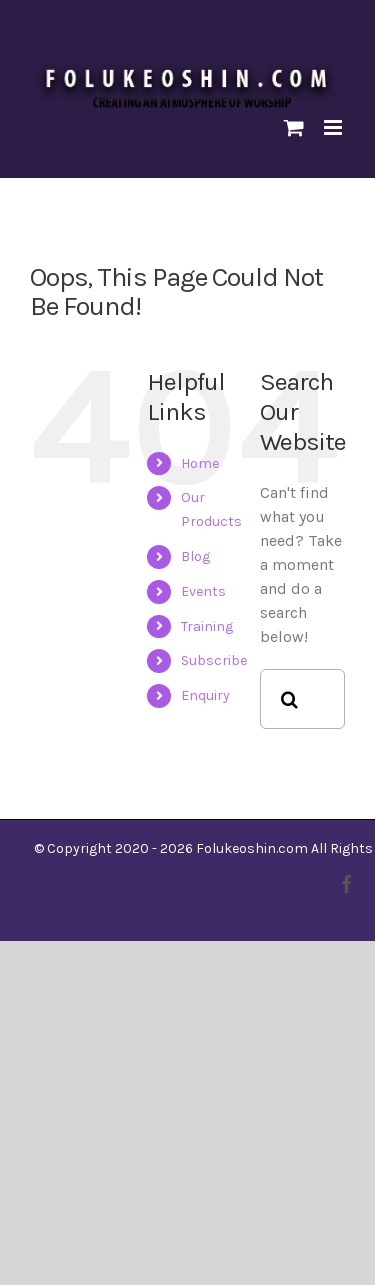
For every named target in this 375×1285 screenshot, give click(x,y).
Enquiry (205, 695)
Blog (195, 556)
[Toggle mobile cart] (294, 127)
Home (200, 463)
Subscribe (214, 660)
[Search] (290, 699)
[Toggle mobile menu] (334, 127)
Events (203, 591)
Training (207, 626)
